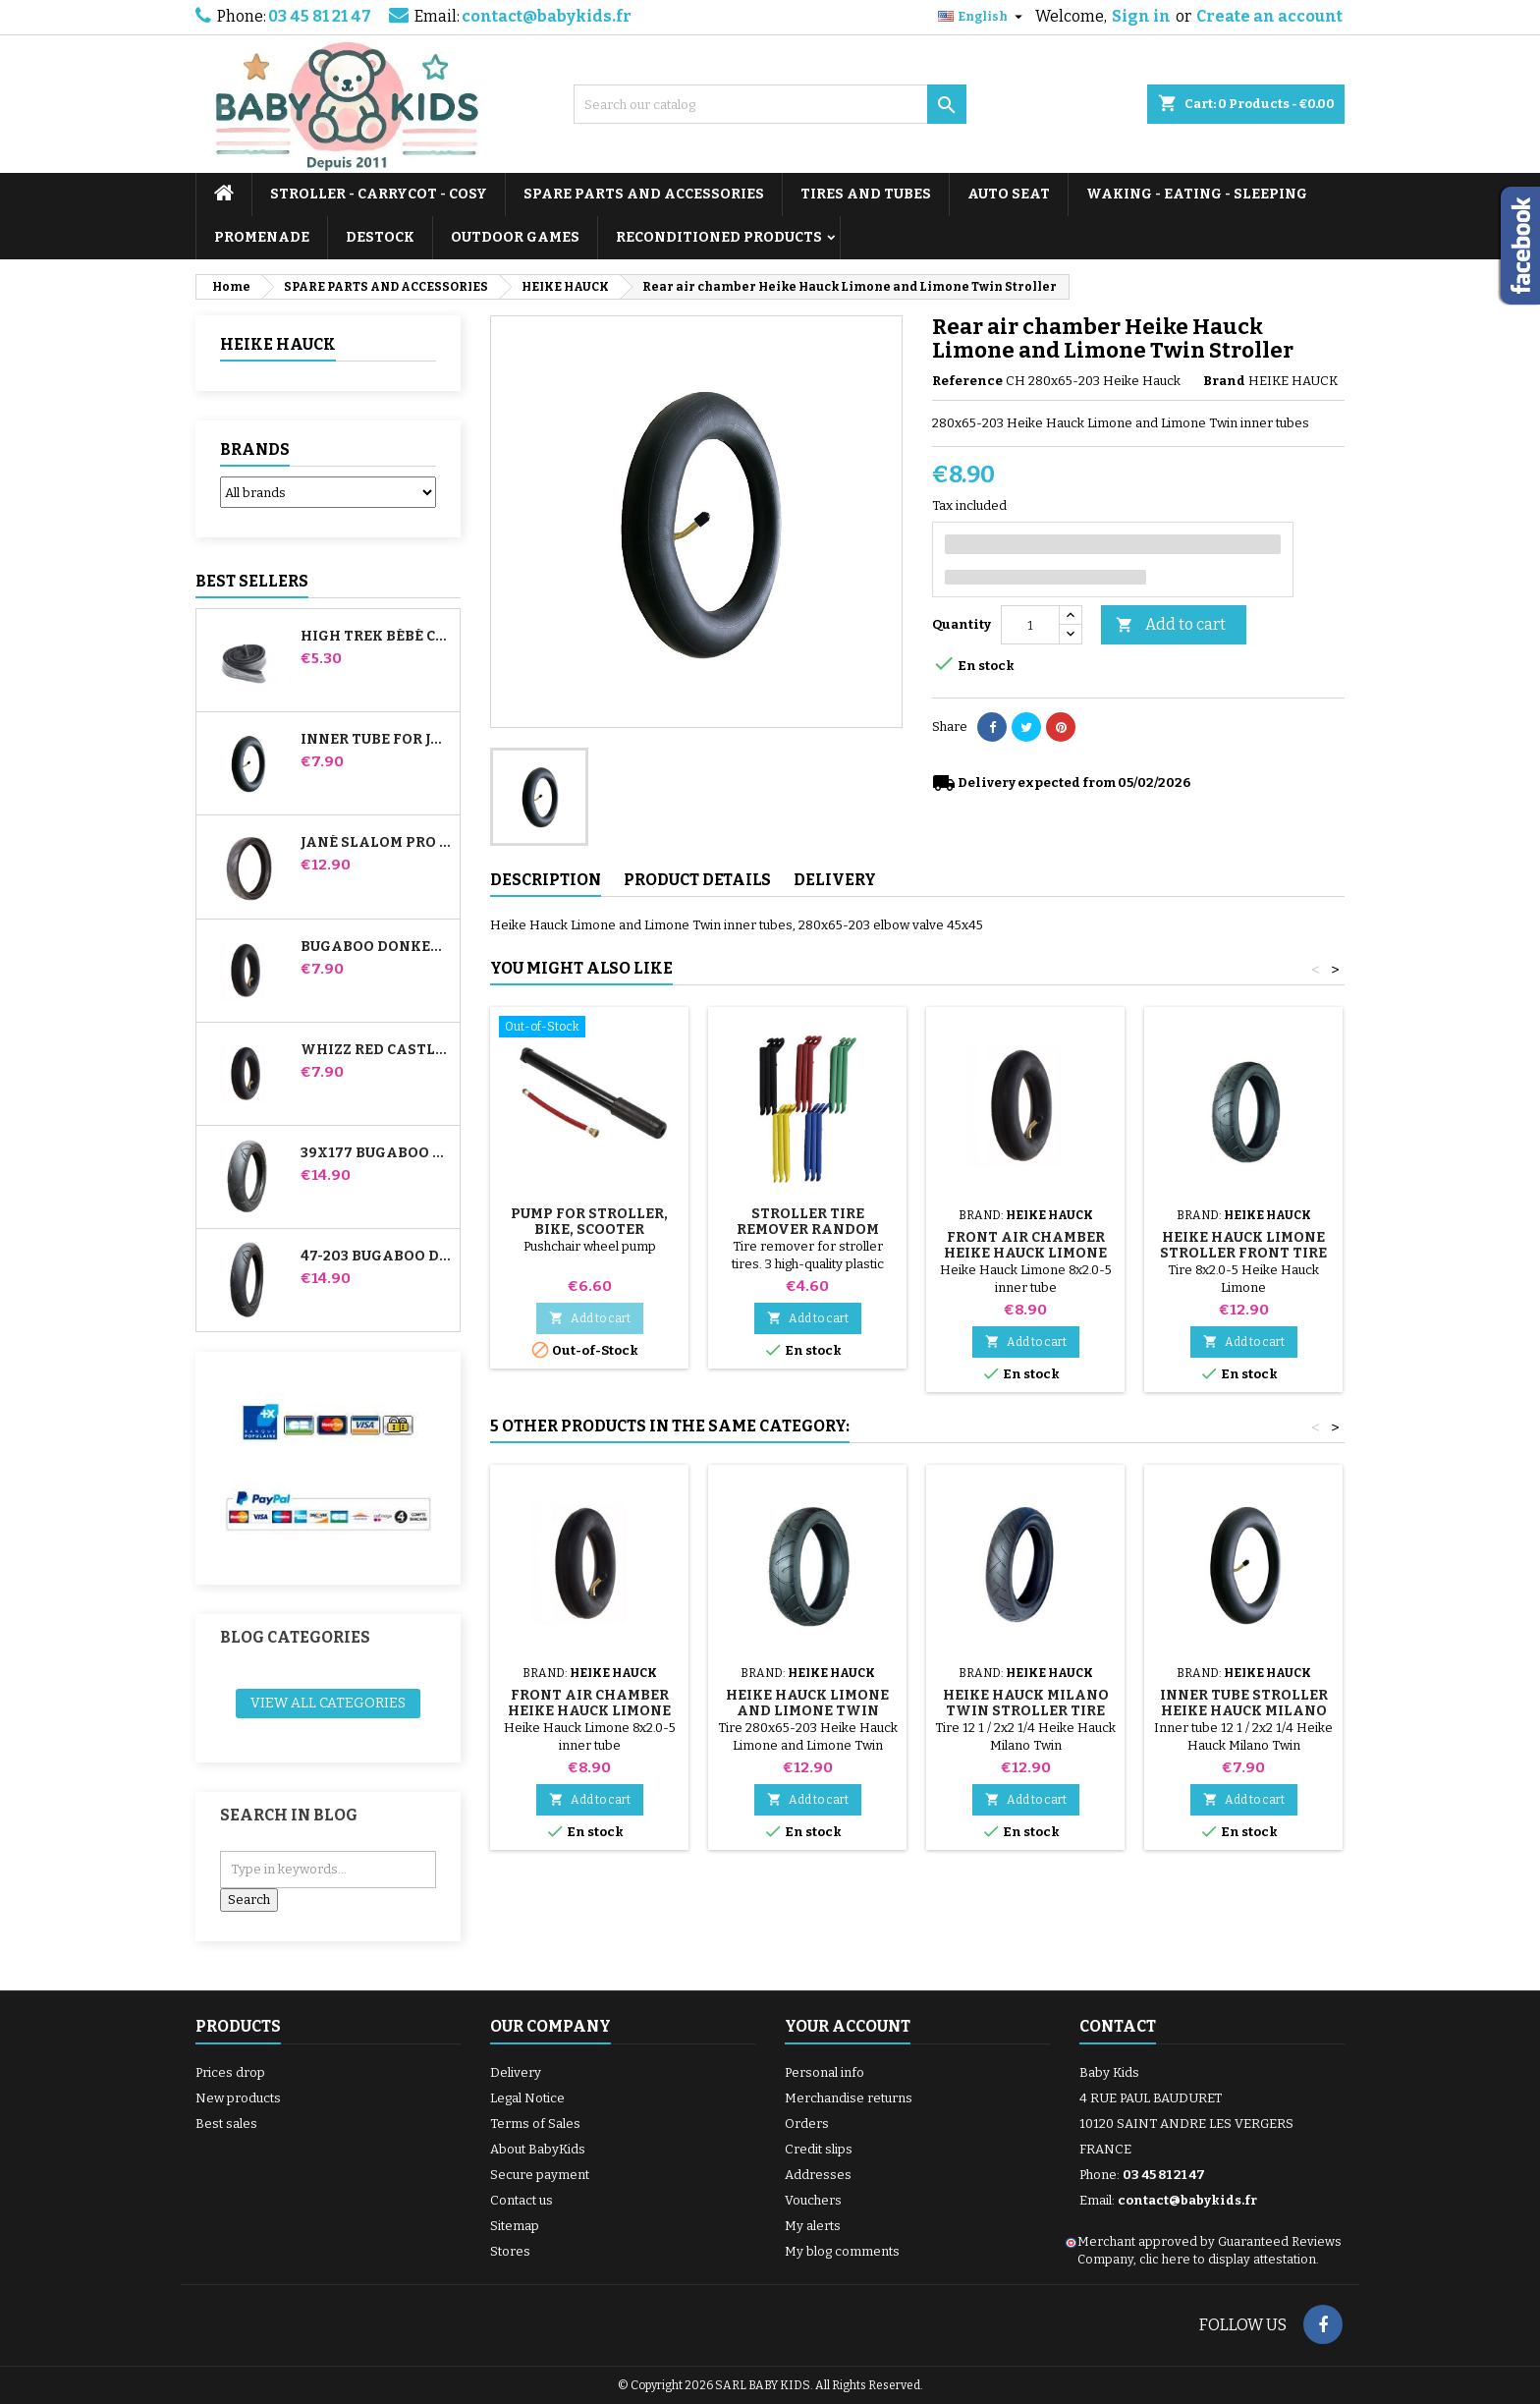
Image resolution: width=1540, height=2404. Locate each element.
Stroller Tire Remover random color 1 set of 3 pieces (808, 1229)
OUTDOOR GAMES (515, 237)
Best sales (226, 2123)
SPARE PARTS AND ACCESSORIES (643, 194)
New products (238, 2098)
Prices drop (230, 2072)
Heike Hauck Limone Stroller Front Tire (1243, 1245)
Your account (847, 2026)
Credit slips (818, 2149)
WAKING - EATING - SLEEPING (1196, 194)
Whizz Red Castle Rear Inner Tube (376, 1050)
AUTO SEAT (1008, 194)
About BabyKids (537, 2149)
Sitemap (514, 2225)
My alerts (813, 2225)
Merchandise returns (848, 2098)
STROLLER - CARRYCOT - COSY (378, 194)
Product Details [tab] (697, 879)
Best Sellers (251, 581)
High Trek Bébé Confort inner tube (376, 636)
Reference (967, 380)
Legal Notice (527, 2098)
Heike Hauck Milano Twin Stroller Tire (1026, 1703)
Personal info (824, 2072)
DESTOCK (380, 237)
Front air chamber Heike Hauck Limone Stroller (1025, 1253)
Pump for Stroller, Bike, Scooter (589, 1221)
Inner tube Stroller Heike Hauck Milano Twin (1244, 1711)
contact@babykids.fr (547, 16)
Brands (255, 449)
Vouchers (813, 2200)
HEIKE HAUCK (278, 344)
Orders (807, 2123)
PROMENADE (261, 237)
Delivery (515, 2072)
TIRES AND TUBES (865, 194)
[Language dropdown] (982, 16)
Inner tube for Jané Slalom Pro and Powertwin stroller (376, 740)
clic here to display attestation (1227, 2259)
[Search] (770, 104)
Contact (1117, 2026)
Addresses (818, 2174)
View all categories (328, 1703)
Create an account (1269, 16)
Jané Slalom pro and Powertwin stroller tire (376, 843)
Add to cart (1171, 625)
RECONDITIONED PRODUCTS (719, 237)
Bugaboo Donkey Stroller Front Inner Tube (376, 947)
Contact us (521, 2200)
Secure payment (539, 2174)
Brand (1224, 380)
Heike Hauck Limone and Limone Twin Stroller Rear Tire (807, 1711)
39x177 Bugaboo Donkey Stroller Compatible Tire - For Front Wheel (376, 1153)
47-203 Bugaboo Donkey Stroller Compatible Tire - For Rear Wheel (376, 1256)
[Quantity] (1030, 624)
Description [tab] (545, 879)
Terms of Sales (535, 2123)
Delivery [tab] (835, 879)
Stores (510, 2251)
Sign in (1141, 16)
